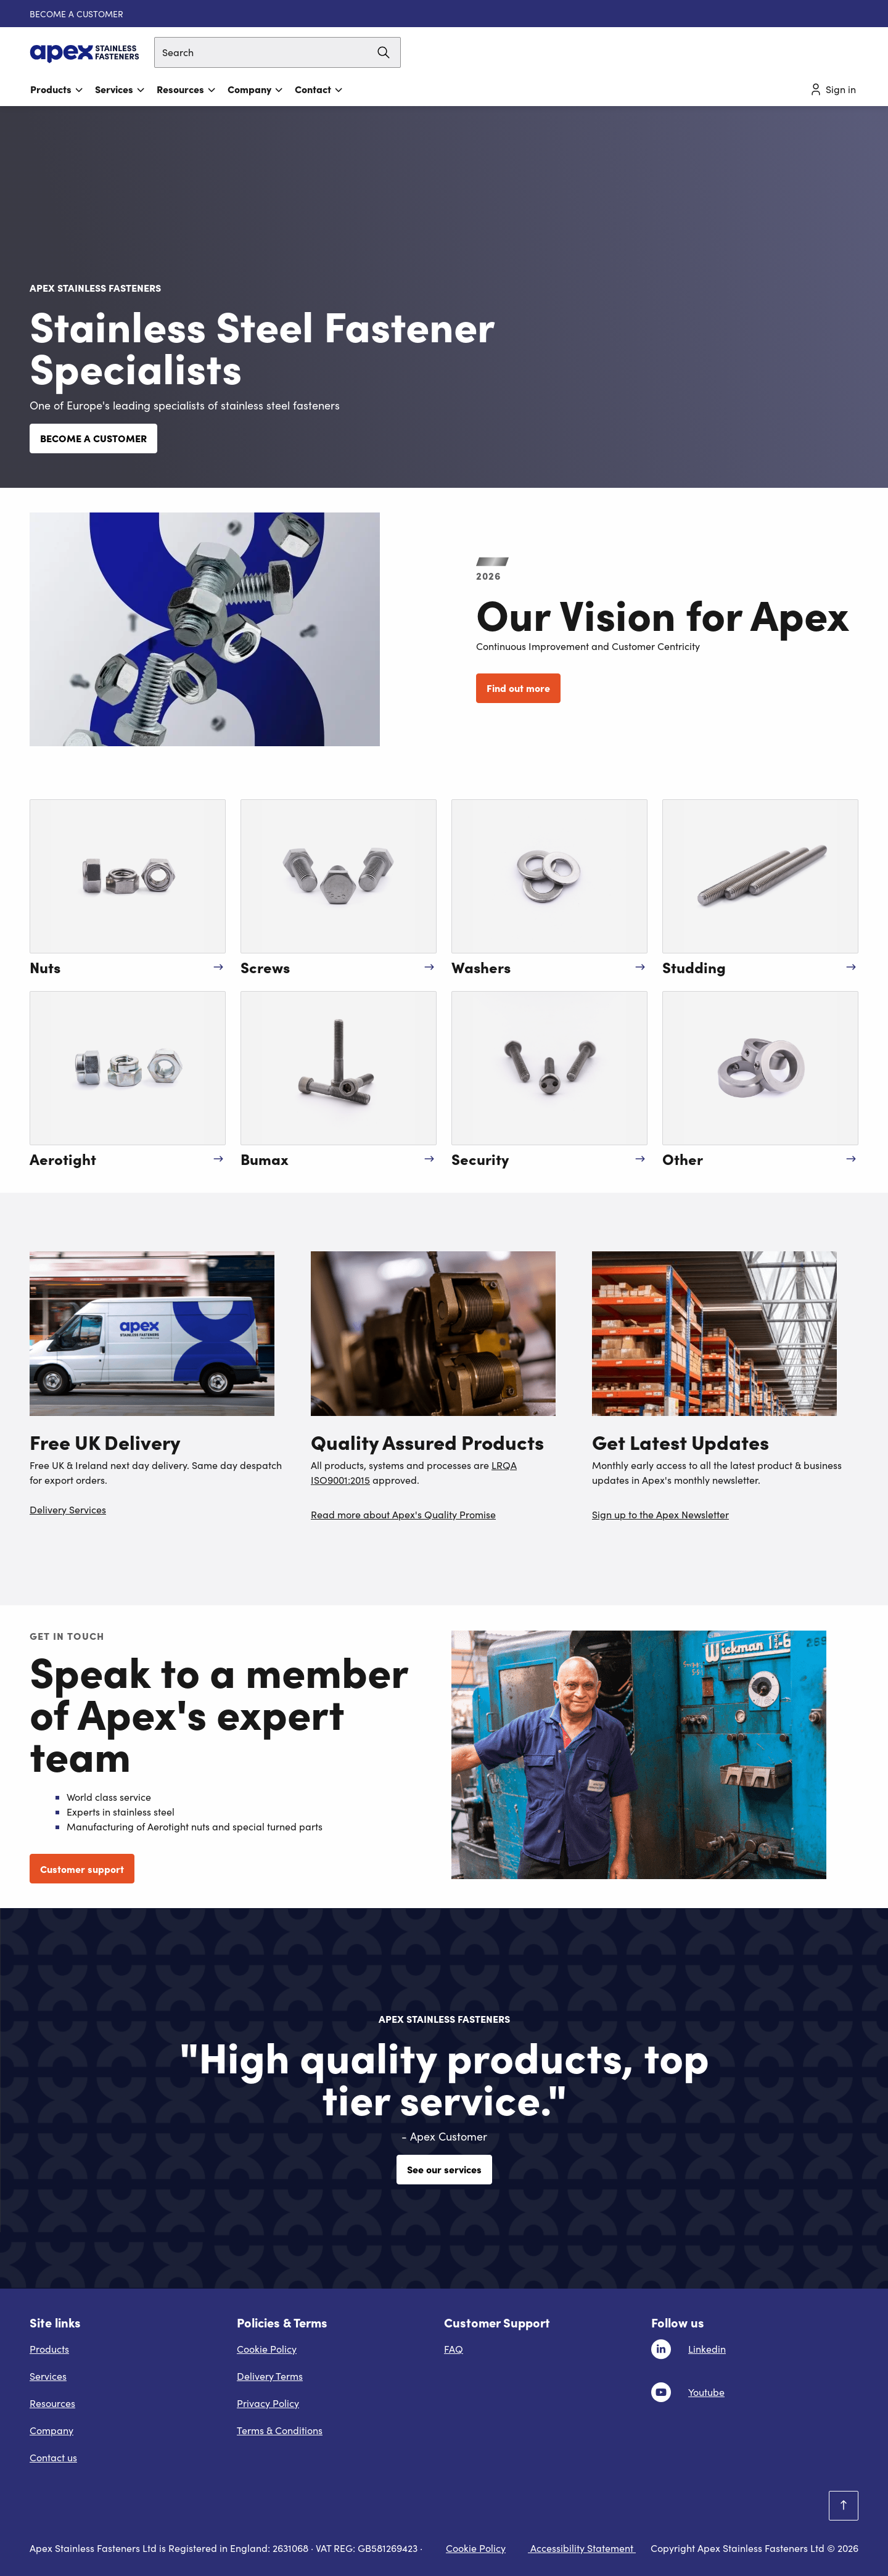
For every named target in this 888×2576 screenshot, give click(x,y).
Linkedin (707, 2348)
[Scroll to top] (843, 2505)
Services (120, 89)
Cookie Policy (267, 2348)
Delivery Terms (270, 2375)
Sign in (832, 89)
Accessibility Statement (582, 2547)
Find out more (518, 687)
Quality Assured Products (427, 1441)
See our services (444, 2169)
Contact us (53, 2457)
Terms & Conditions (280, 2430)
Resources (186, 89)
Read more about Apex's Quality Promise (403, 1514)
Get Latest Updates (680, 1441)
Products (57, 89)
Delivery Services (68, 1509)
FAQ (453, 2348)
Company (256, 89)
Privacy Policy (268, 2403)
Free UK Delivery (105, 1441)
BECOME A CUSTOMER (76, 14)
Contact (319, 89)
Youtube (706, 2391)
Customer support (82, 1868)
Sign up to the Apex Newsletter (660, 1514)
